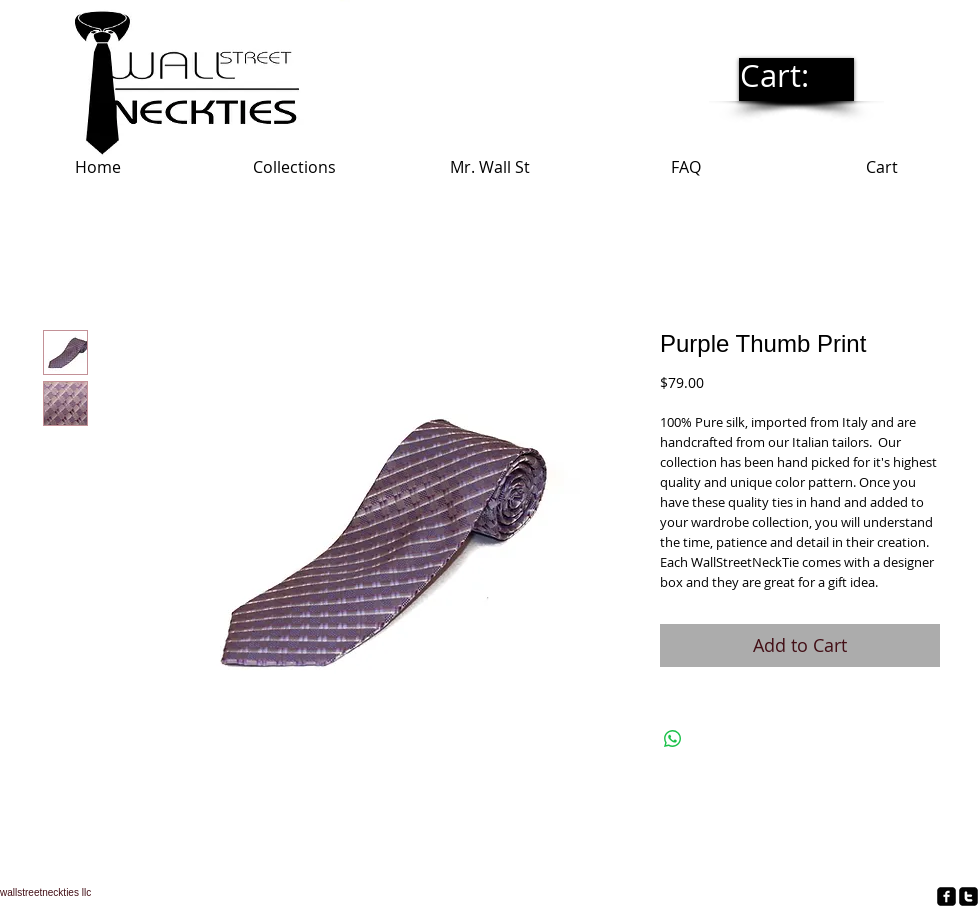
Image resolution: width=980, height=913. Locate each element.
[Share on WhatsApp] (673, 739)
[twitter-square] (968, 896)
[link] (796, 77)
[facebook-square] (946, 896)
